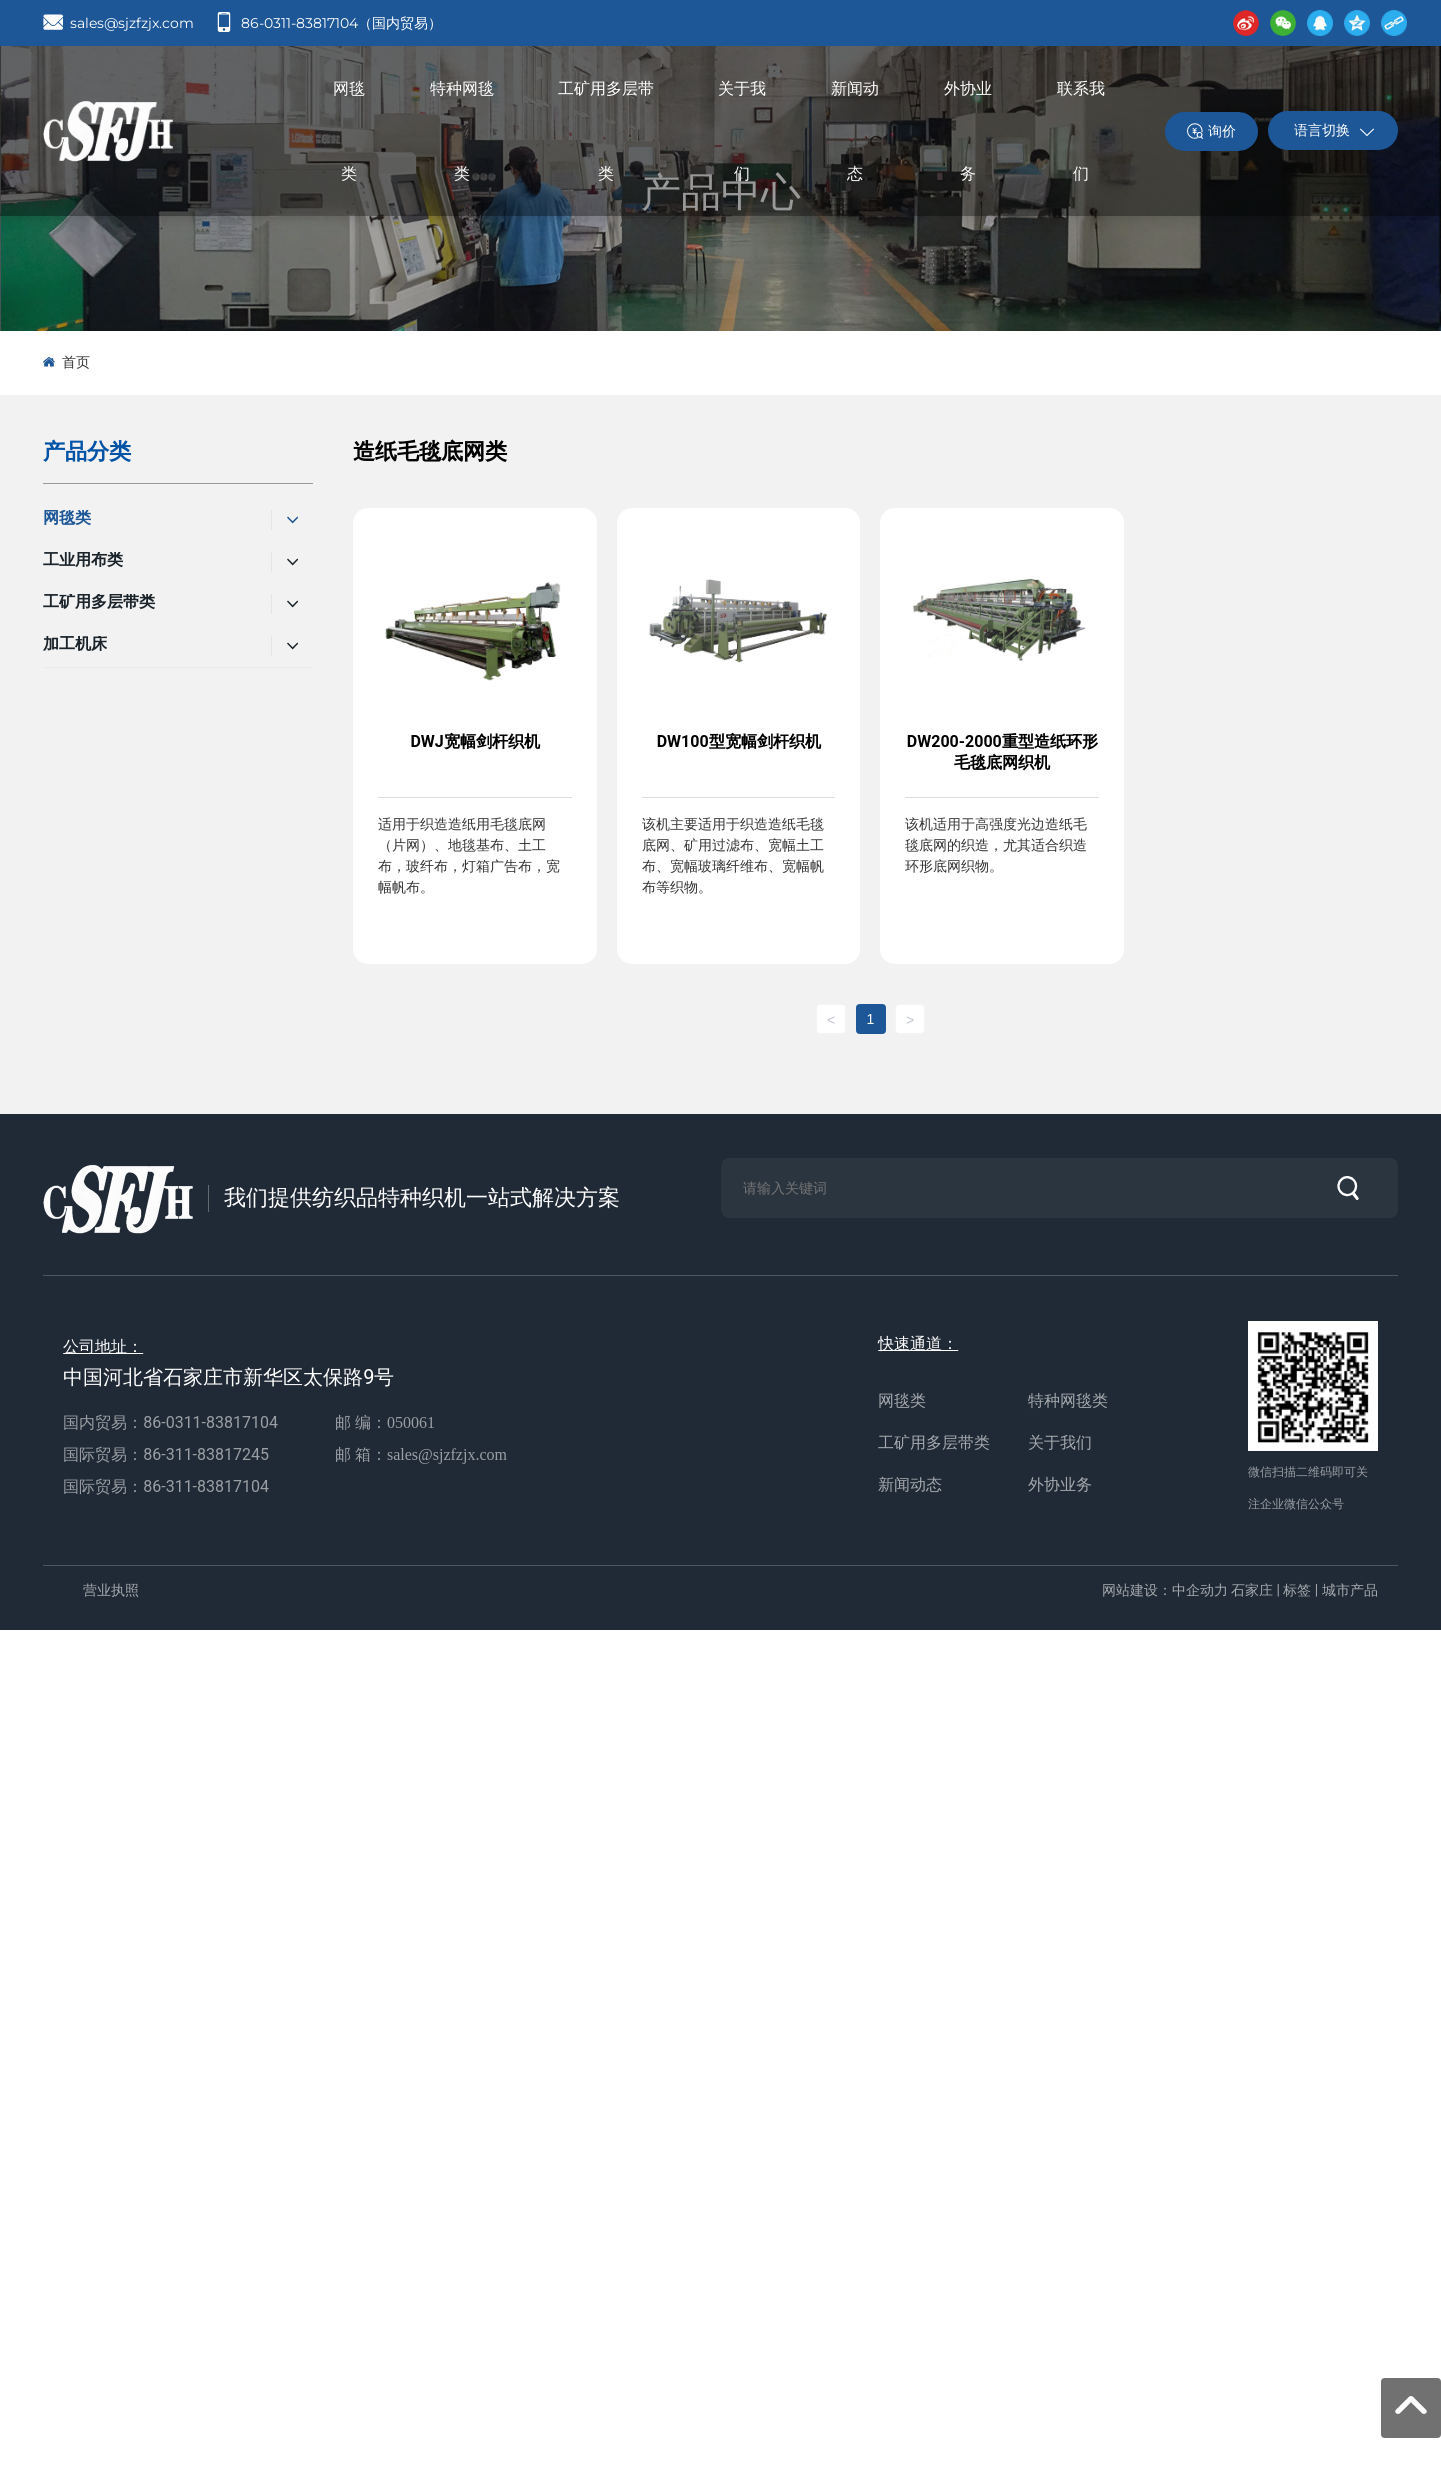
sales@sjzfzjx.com (132, 23)
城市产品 (1350, 1590)
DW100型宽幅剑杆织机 (739, 741)
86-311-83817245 (208, 1454)
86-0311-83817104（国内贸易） (341, 23)
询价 (1222, 131)
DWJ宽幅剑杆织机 (474, 741)
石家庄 (1252, 1590)
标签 (1297, 1590)
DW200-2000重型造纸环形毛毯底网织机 (1002, 752)
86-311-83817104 (206, 1486)
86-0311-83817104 (210, 1422)
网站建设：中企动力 (1165, 1590)
